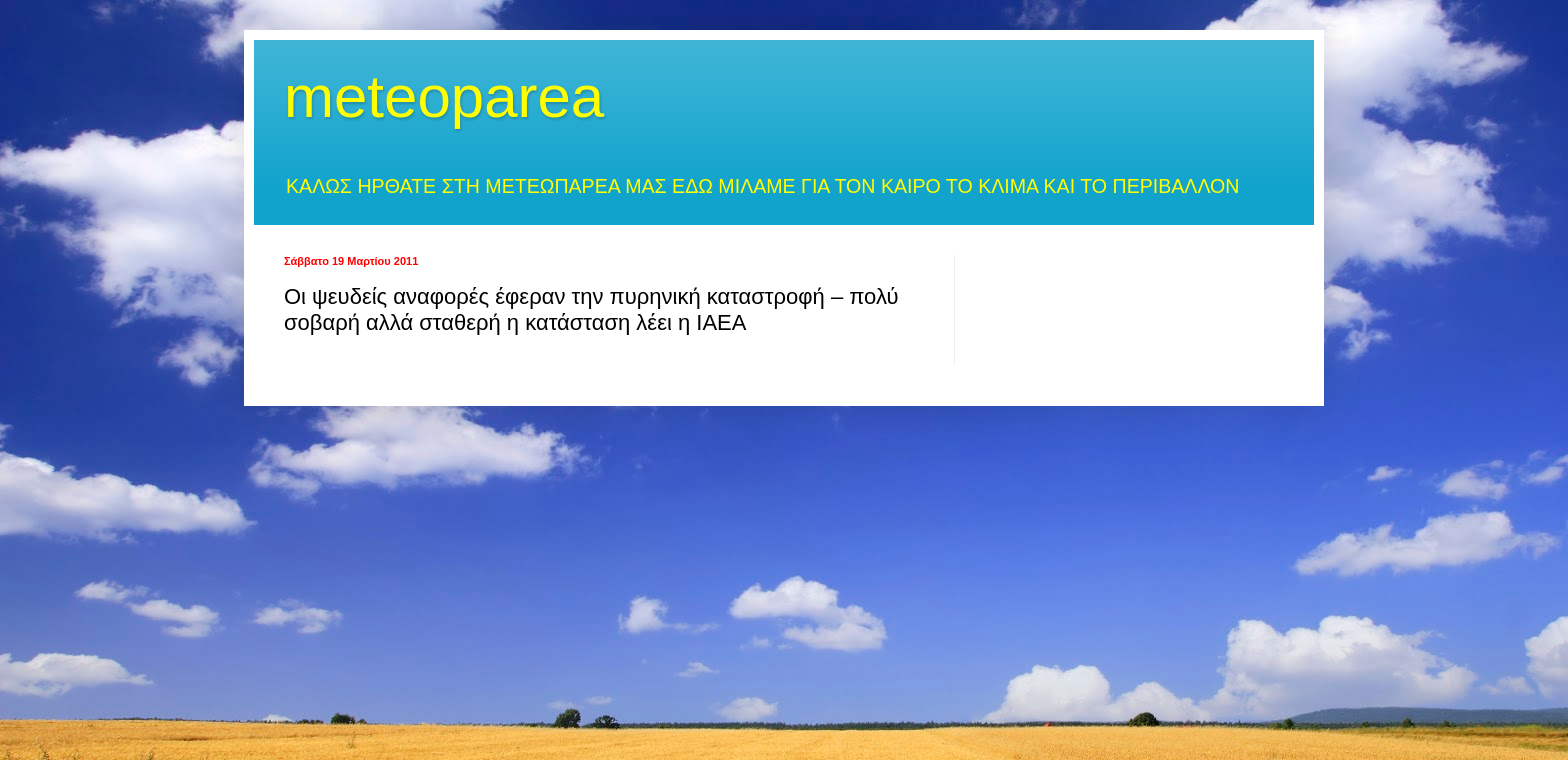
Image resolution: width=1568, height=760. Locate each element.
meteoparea (444, 96)
